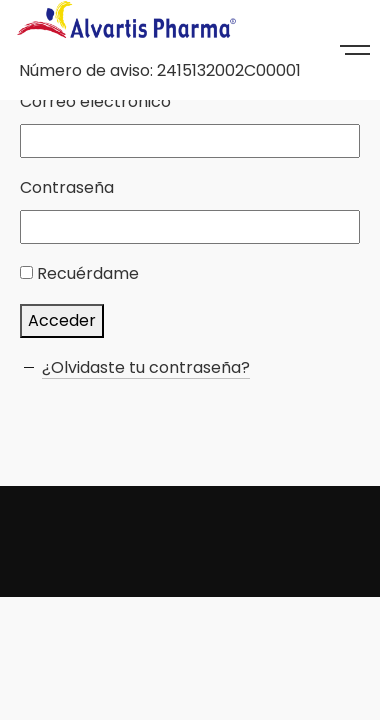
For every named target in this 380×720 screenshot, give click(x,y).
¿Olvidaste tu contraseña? (146, 367)
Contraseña (67, 187)
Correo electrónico (95, 101)
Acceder (62, 320)
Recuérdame (88, 273)
